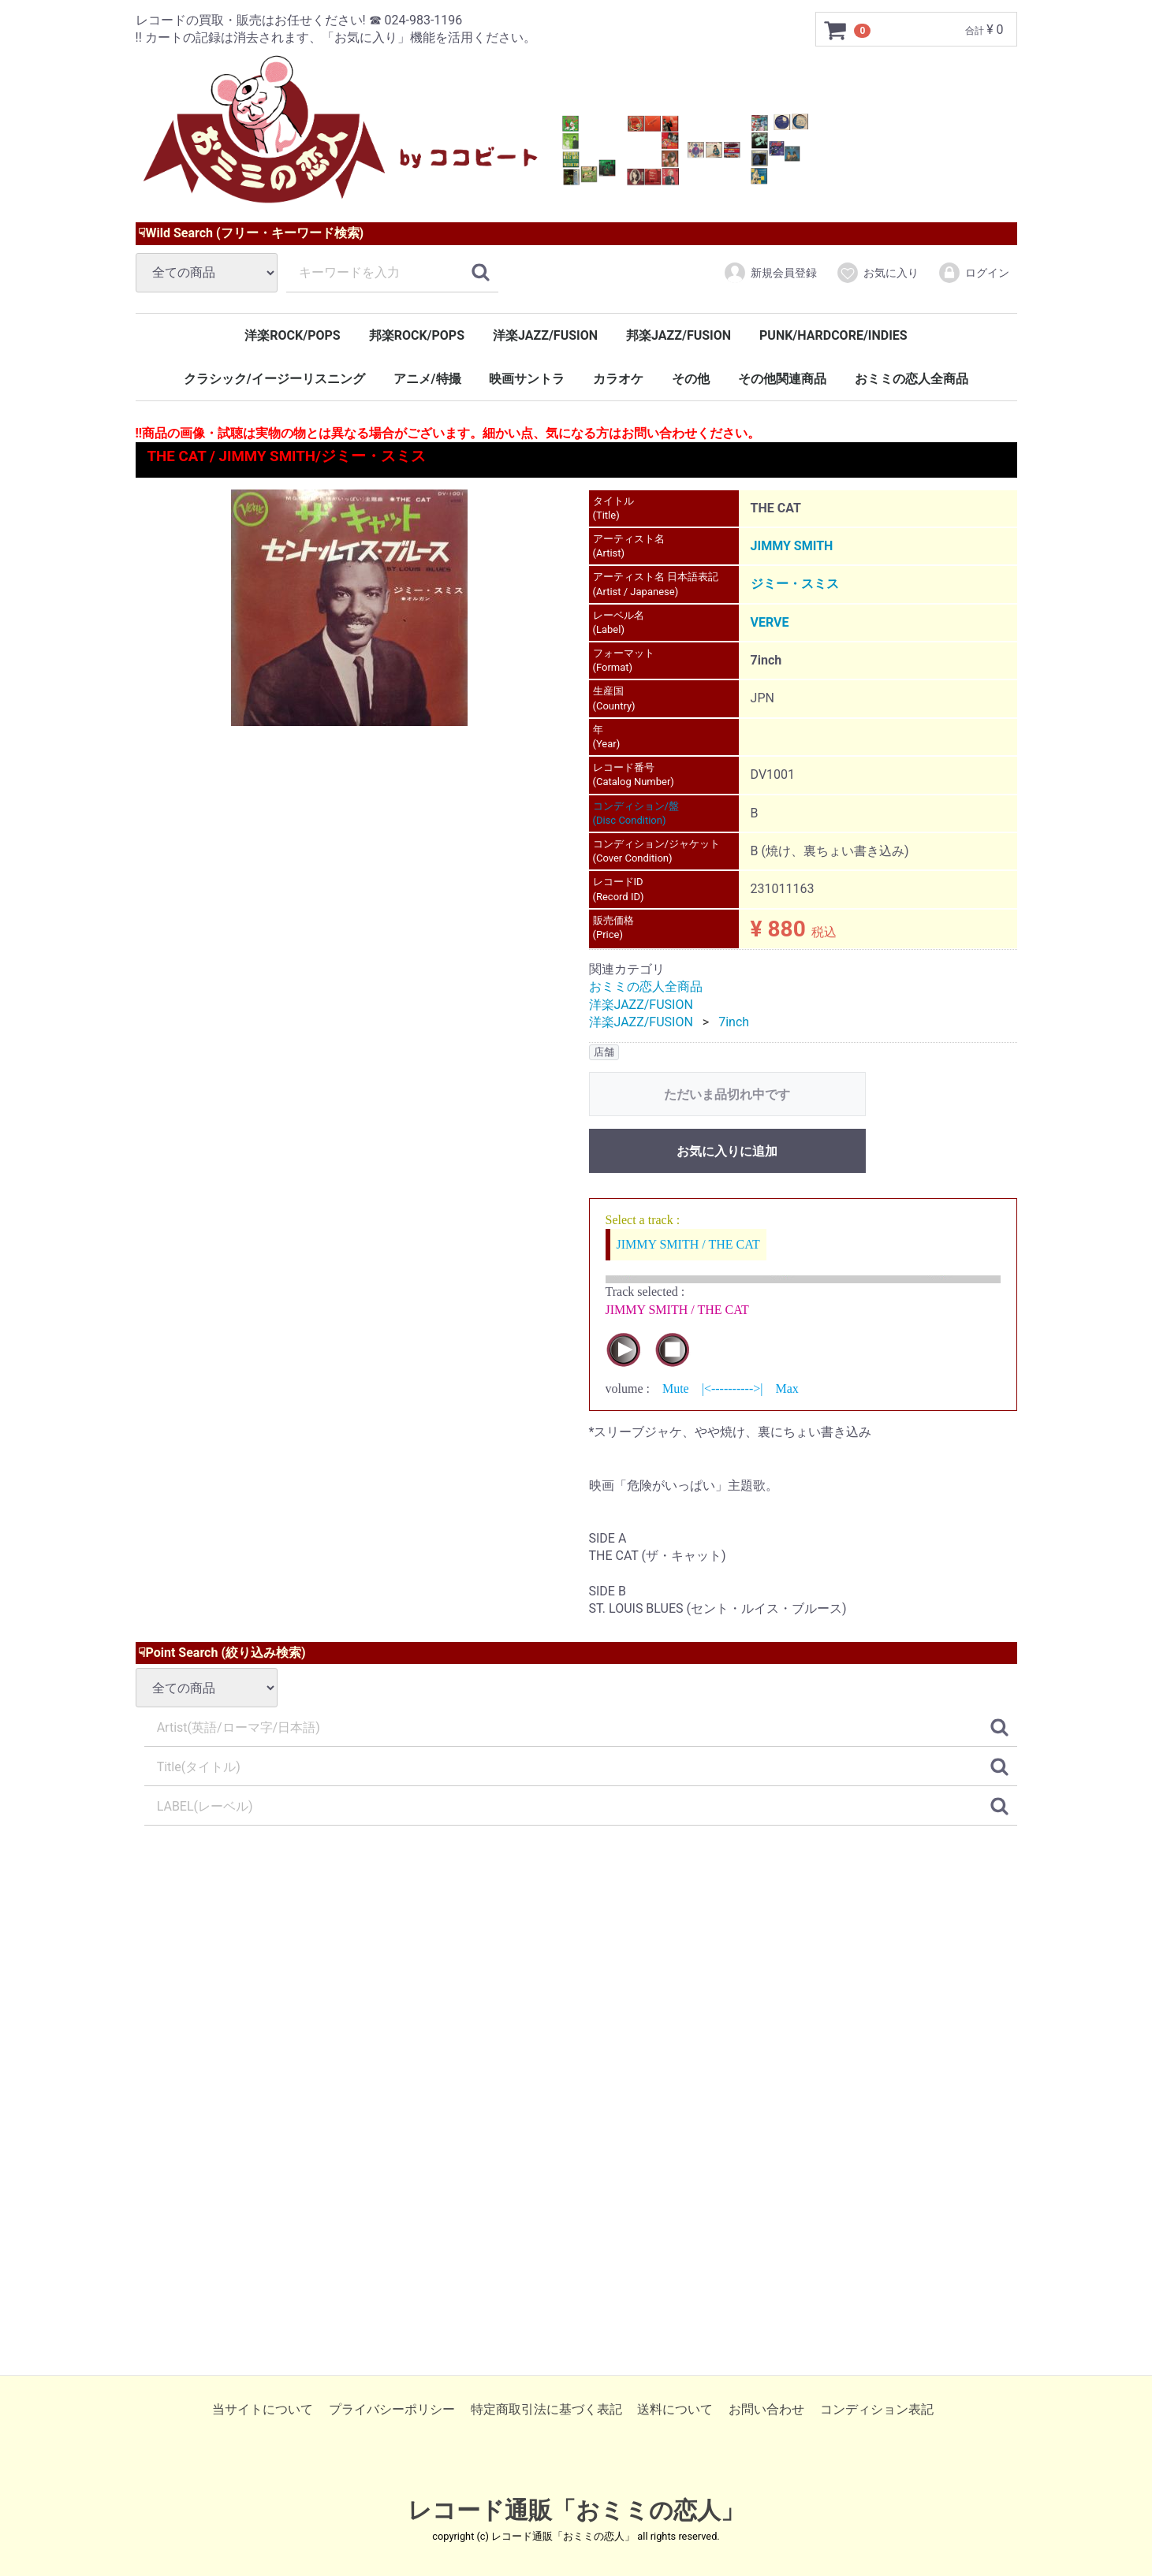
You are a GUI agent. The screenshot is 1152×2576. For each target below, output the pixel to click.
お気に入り (877, 273)
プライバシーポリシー (392, 2408)
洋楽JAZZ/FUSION (545, 335)
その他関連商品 (782, 378)
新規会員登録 (770, 273)
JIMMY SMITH (792, 545)
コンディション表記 (877, 2408)
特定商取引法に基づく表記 (546, 2408)
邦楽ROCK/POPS (416, 335)
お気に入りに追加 (727, 1151)
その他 (691, 378)
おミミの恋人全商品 (911, 378)
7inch (733, 1021)
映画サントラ (527, 378)
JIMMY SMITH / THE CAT (688, 1244)
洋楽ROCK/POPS (292, 335)
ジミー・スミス (795, 583)
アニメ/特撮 (427, 378)
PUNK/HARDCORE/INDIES (833, 335)
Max (786, 1388)
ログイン (973, 273)
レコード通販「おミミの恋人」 (576, 2510)
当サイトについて (262, 2408)
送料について (675, 2408)
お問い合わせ (766, 2408)
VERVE (770, 622)
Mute (675, 1388)
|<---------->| (732, 1388)
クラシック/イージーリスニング (274, 378)
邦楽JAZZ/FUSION (678, 335)
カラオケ (618, 378)
